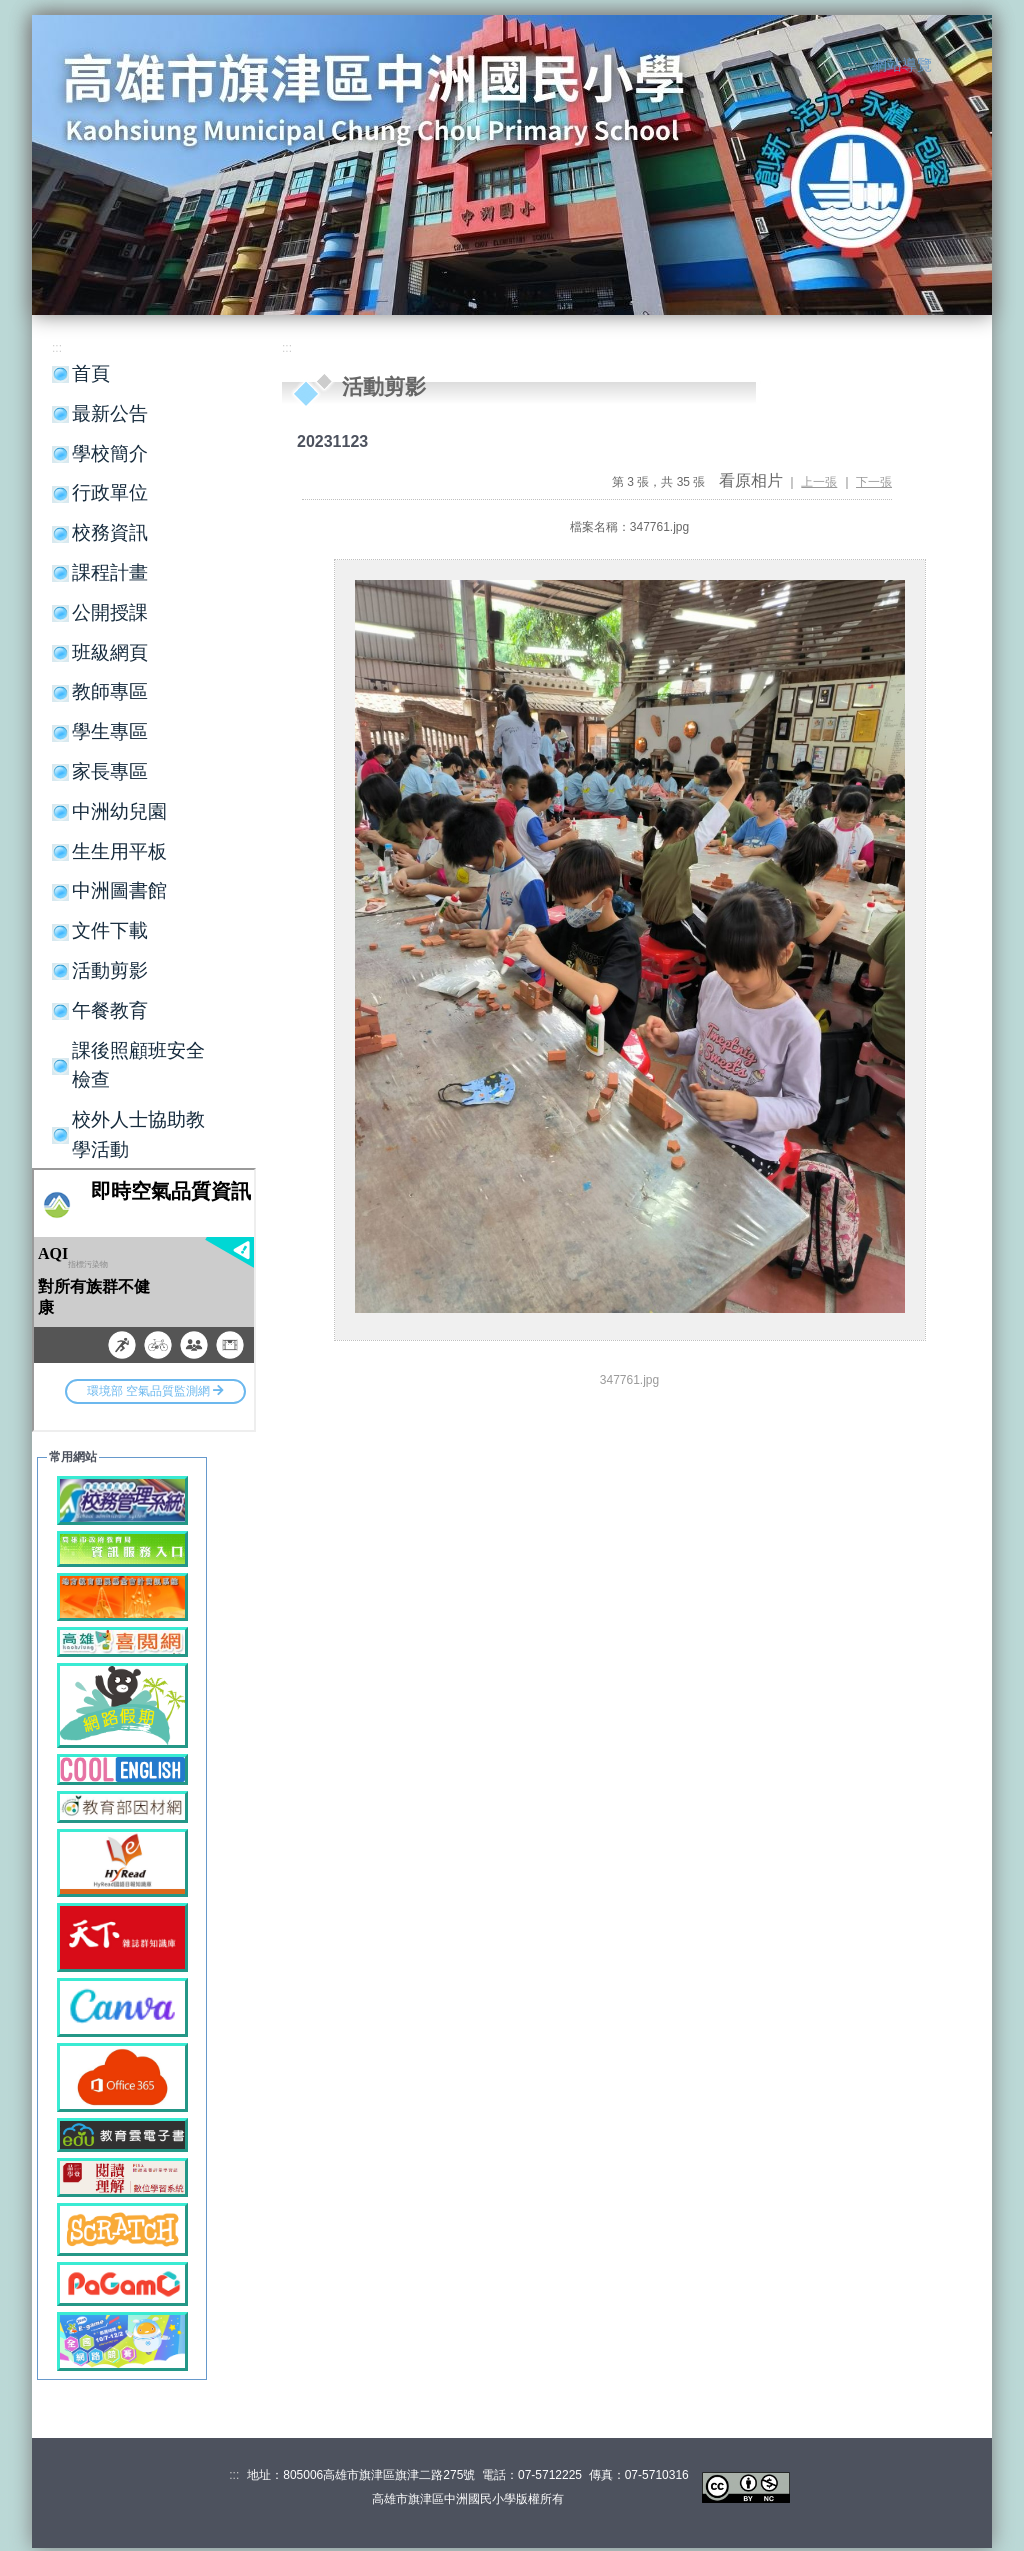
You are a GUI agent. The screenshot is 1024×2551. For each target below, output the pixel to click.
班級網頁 (110, 652)
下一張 (874, 482)
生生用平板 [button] (119, 851)
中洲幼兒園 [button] (119, 811)
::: (853, 66)
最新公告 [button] (110, 413)
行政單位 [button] (110, 492)
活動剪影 (110, 970)
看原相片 (751, 480)
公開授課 (110, 612)
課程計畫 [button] (110, 572)
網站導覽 (902, 65)
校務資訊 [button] (110, 532)
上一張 (819, 482)
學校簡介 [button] (110, 453)
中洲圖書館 (119, 890)
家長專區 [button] (110, 771)
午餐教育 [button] (110, 1010)
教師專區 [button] (110, 691)
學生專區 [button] (110, 731)
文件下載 (110, 930)
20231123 (332, 441)
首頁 (91, 373)
